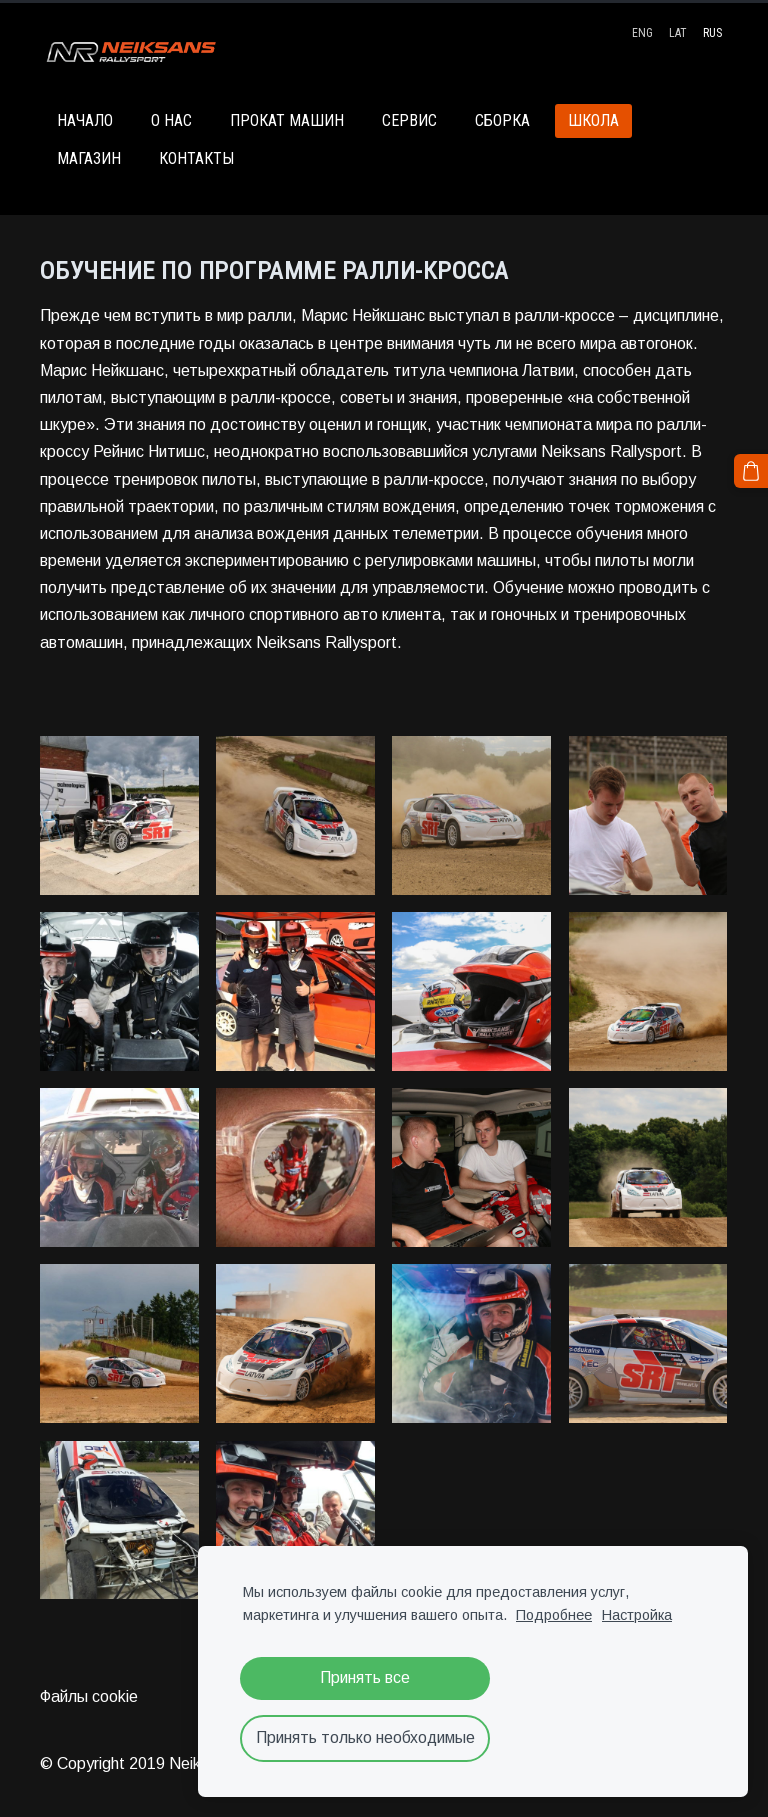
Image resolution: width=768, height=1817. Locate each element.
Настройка (637, 1615)
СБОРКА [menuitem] (502, 120)
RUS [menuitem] (712, 33)
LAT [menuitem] (678, 33)
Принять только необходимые (365, 1737)
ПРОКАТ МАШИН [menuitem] (287, 120)
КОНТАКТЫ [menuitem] (196, 158)
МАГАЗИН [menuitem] (89, 158)
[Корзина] (751, 471)
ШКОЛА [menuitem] (593, 120)
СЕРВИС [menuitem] (409, 120)
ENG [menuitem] (642, 33)
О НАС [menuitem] (171, 120)
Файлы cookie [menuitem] (89, 1696)
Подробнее (554, 1615)
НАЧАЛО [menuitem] (85, 120)
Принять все (365, 1677)
